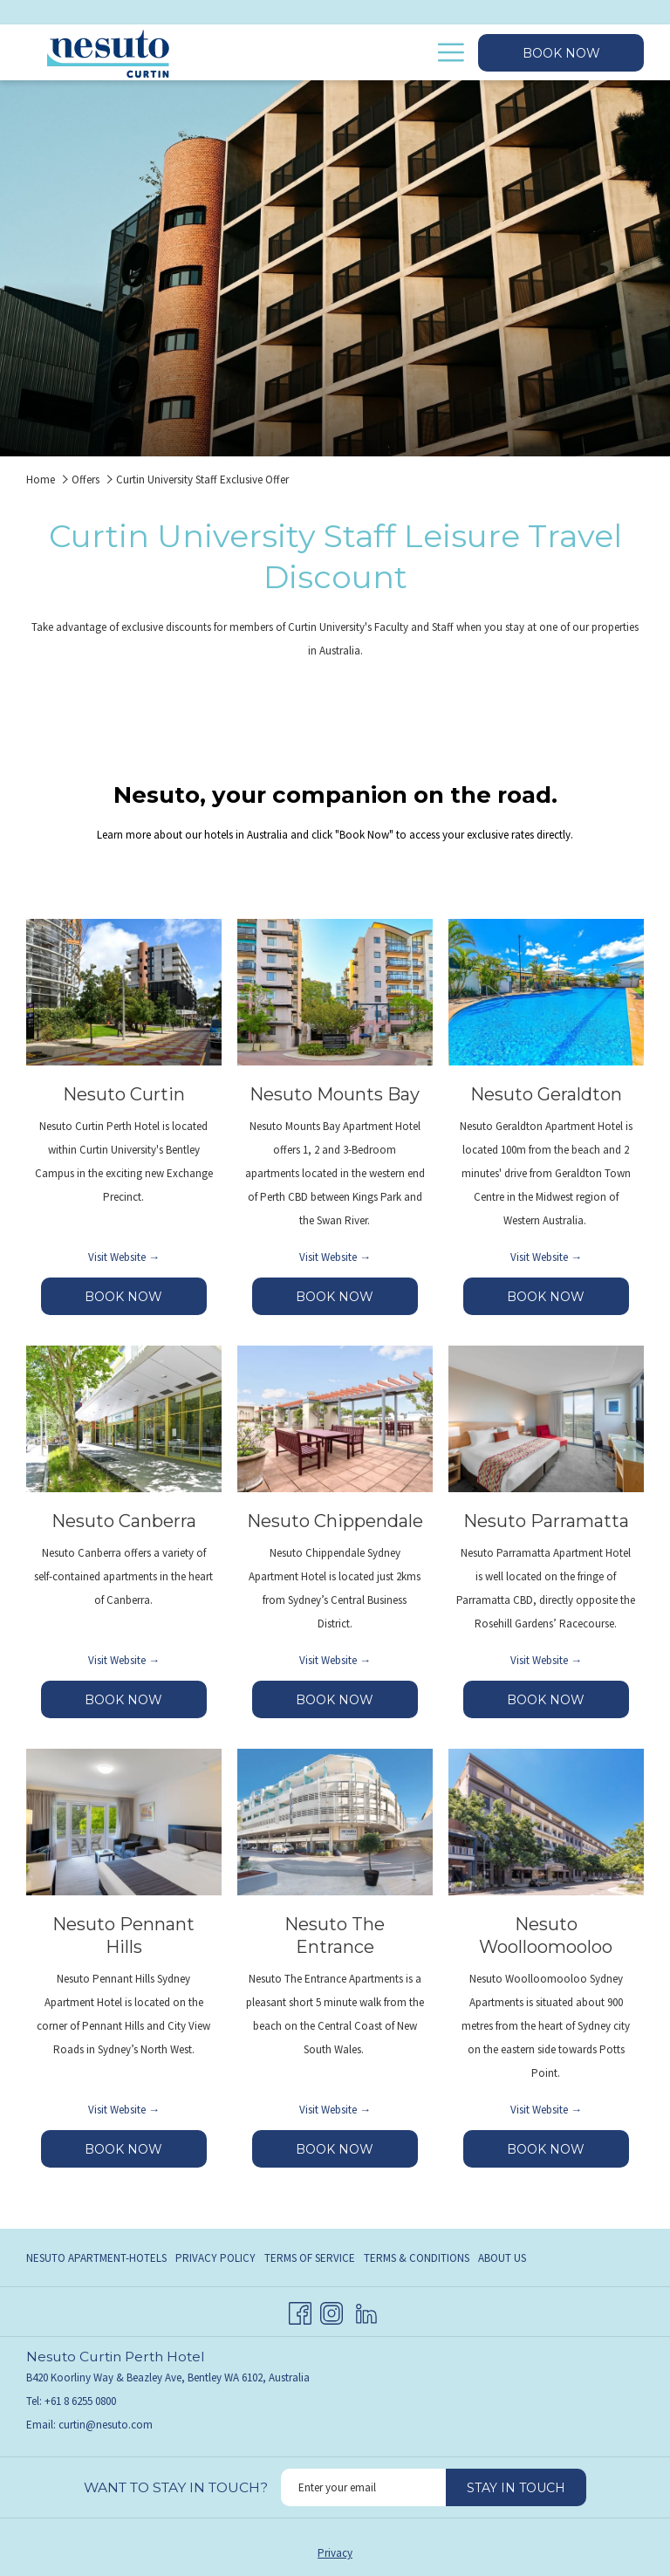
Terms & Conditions (416, 2258)
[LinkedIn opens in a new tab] (366, 2310)
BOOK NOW (146, 1301)
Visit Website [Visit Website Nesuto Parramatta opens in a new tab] (540, 1660)
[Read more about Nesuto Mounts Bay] (335, 992)
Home (40, 479)
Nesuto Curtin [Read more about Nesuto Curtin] (124, 1094)
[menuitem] (358, 52)
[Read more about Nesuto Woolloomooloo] (546, 1822)
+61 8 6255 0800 (80, 2401)
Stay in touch (516, 2488)
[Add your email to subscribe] (363, 2487)
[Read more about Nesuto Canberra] (124, 1419)
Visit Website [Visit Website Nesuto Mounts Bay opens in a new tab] (329, 1257)
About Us (502, 2258)
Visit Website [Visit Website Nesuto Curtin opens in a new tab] (118, 1257)
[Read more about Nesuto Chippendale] (335, 1419)
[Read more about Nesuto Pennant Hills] (124, 1822)
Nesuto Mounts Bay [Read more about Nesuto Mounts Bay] (335, 1094)
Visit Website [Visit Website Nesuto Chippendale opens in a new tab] (329, 1660)
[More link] (444, 52)
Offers (85, 479)
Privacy (335, 2552)
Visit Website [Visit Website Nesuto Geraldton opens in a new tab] (540, 1257)
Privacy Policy (215, 2258)
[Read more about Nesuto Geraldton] (546, 992)
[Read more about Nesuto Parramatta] (546, 1419)
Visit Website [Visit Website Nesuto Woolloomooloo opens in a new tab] (540, 2109)
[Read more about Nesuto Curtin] (124, 992)
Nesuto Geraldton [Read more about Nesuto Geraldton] (546, 1094)
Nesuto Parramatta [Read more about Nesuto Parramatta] (546, 1521)
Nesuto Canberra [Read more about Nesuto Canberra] (123, 1521)
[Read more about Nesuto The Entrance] (335, 1822)
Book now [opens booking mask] (561, 53)
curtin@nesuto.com (105, 2424)
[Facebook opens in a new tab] (300, 2310)
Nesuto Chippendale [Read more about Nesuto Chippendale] (335, 1521)
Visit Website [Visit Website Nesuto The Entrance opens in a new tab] (329, 2109)
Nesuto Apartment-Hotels (96, 2258)
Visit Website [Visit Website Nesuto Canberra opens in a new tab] (118, 1660)
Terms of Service (309, 2258)
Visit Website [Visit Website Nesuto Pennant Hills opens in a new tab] (118, 2109)
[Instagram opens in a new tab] (331, 2310)
